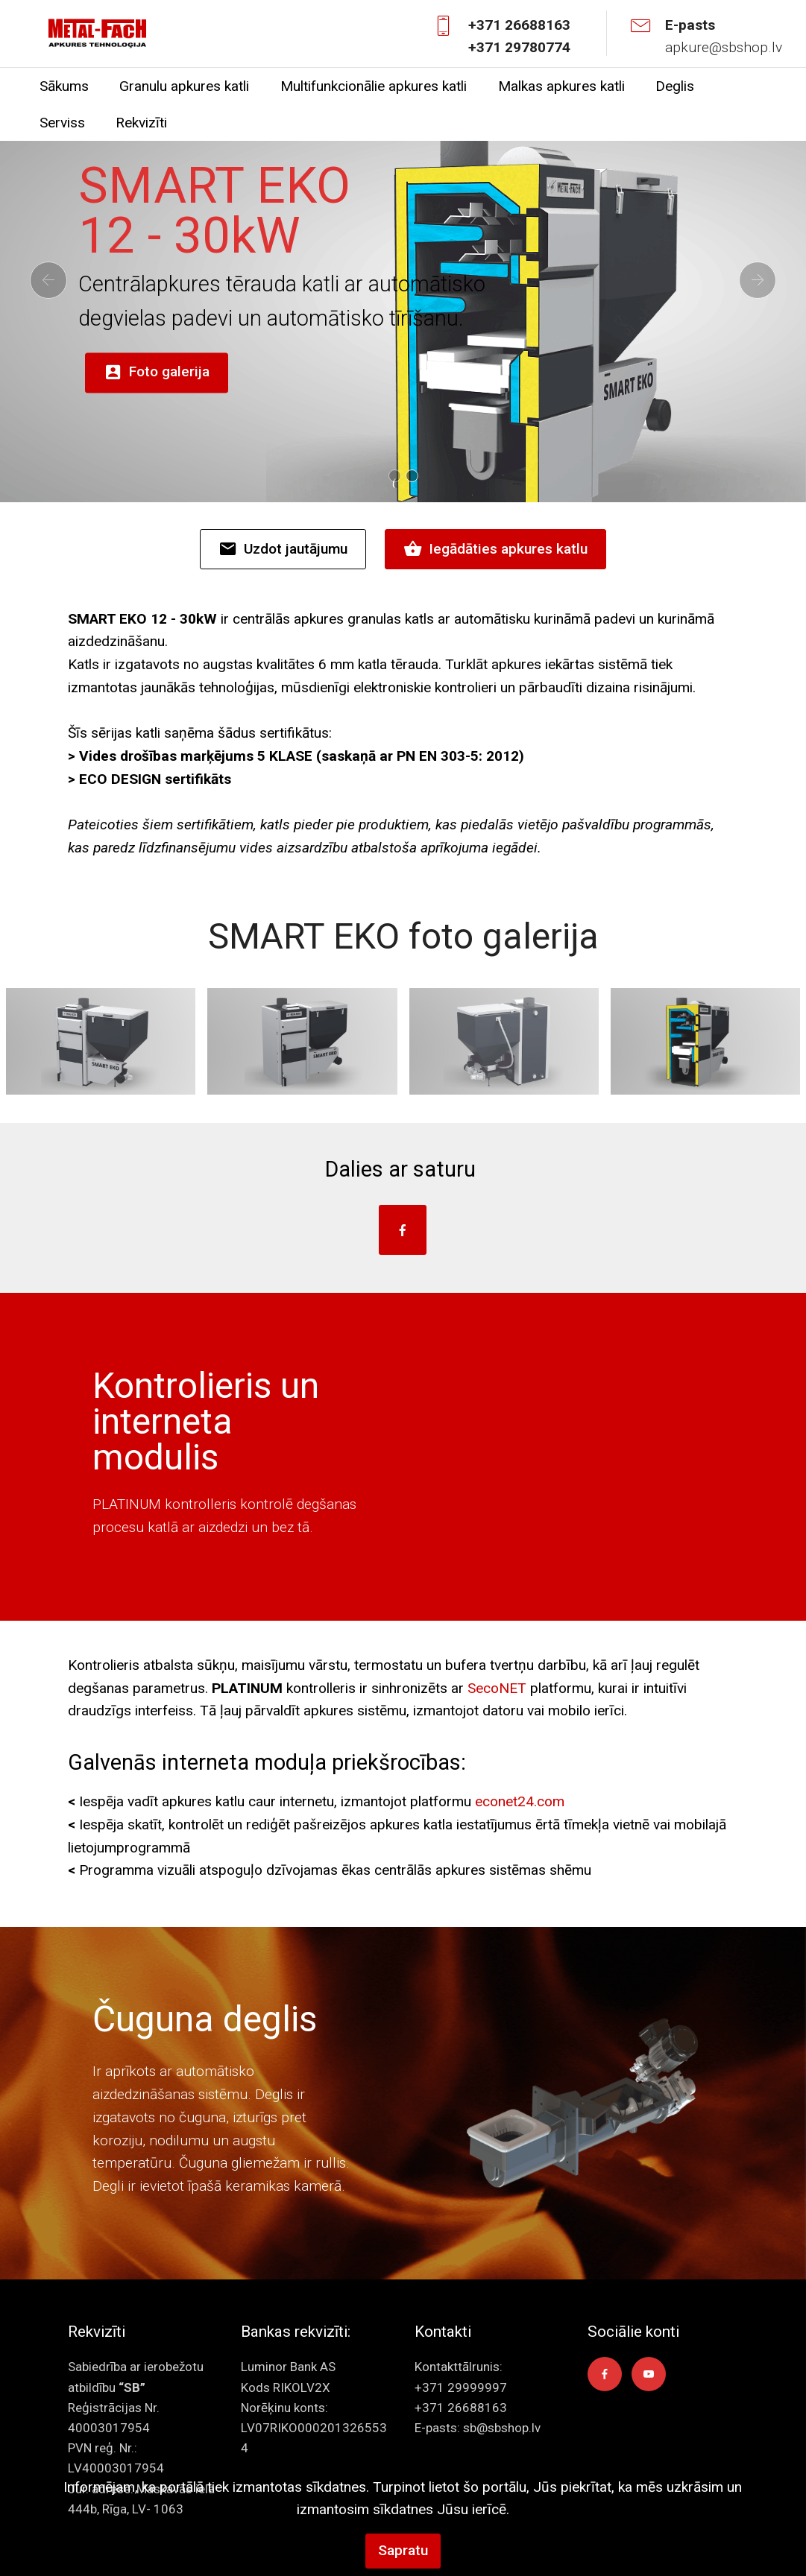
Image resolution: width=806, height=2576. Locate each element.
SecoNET (496, 1688)
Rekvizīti (141, 122)
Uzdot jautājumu (282, 549)
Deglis (674, 86)
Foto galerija (157, 372)
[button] (48, 280)
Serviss (62, 122)
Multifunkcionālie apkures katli (373, 86)
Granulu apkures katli (184, 86)
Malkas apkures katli (561, 86)
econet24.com (519, 1801)
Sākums (64, 86)
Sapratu (403, 2550)
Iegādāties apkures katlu (495, 549)
